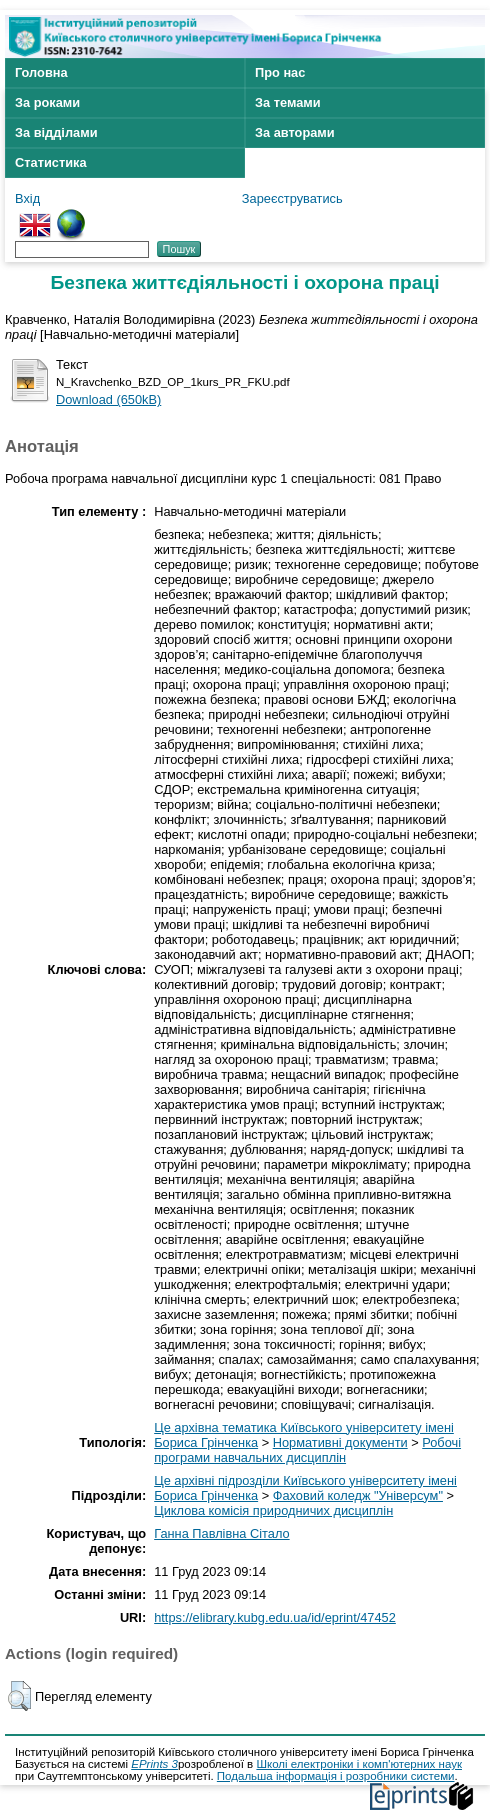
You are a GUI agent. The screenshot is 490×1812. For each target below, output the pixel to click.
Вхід (27, 198)
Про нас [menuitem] (280, 72)
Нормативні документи (340, 1442)
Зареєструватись (292, 198)
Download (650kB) (108, 399)
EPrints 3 (154, 1764)
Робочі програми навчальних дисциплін (307, 1450)
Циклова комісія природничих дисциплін (273, 1510)
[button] (19, 1696)
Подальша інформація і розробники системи (336, 1776)
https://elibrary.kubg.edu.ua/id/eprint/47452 (275, 1617)
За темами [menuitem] (288, 102)
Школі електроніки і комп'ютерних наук (359, 1764)
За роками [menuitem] (47, 102)
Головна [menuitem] (41, 72)
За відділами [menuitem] (56, 132)
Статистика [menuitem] (51, 162)
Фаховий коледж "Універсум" (358, 1495)
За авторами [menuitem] (295, 132)
